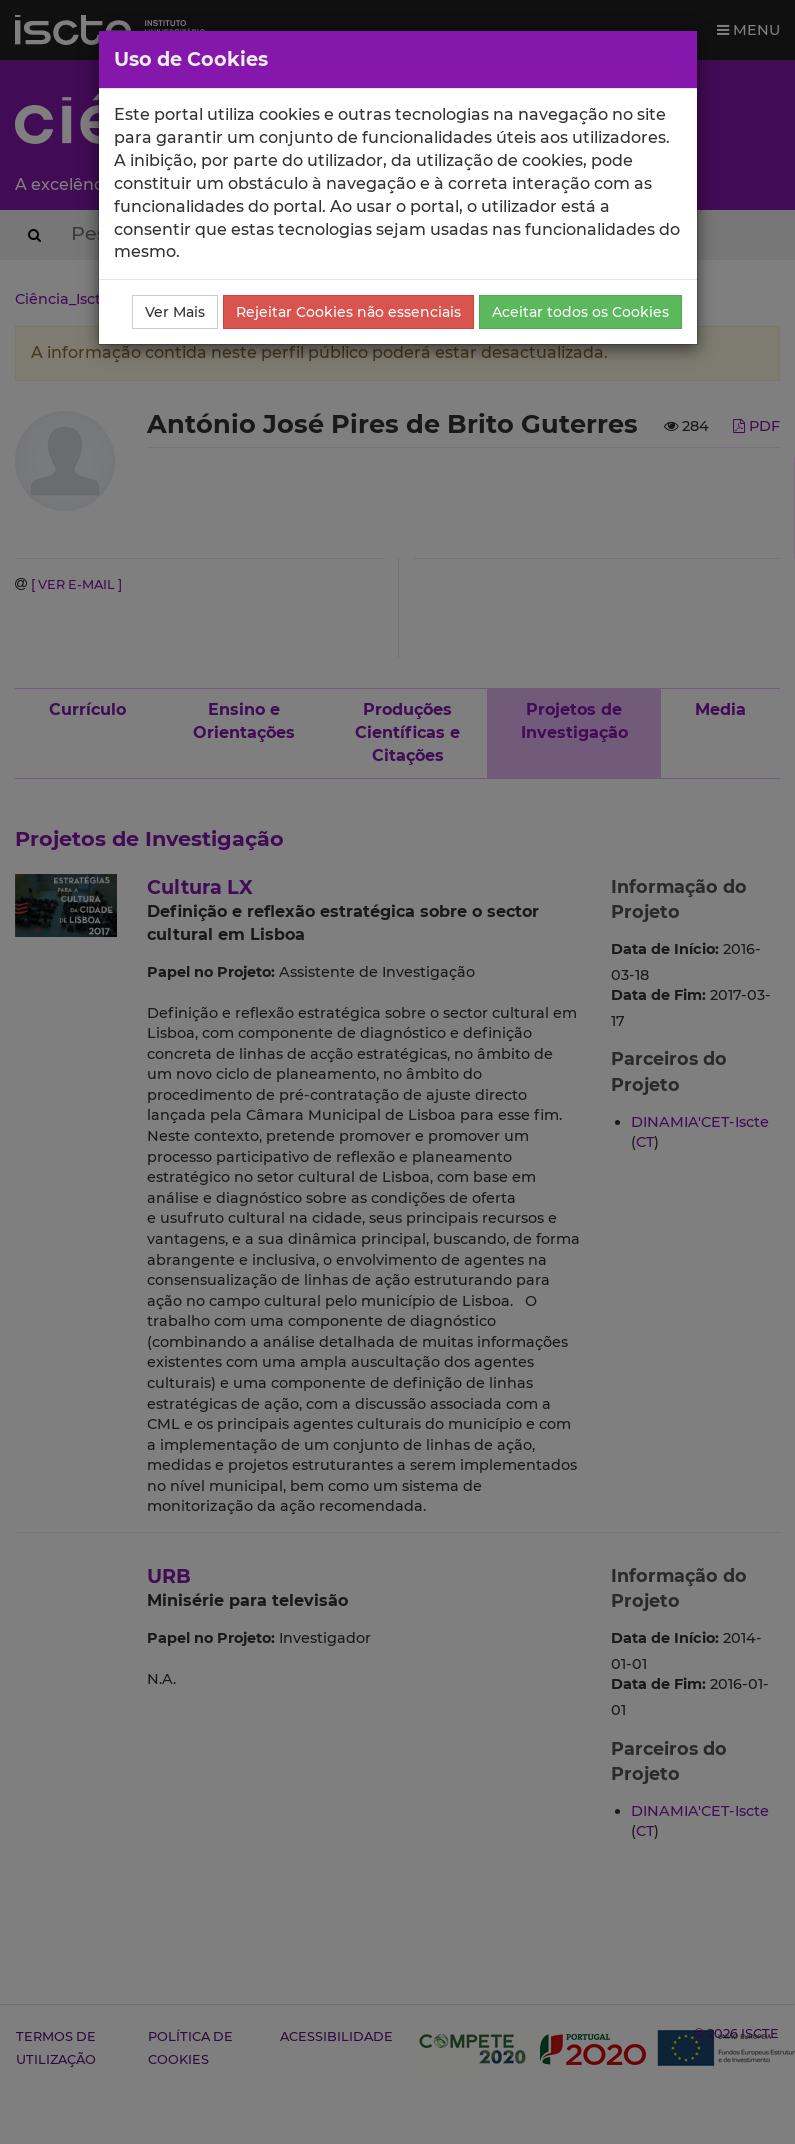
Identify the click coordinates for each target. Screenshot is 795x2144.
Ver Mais (175, 312)
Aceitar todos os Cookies (580, 312)
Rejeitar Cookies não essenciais (348, 312)
